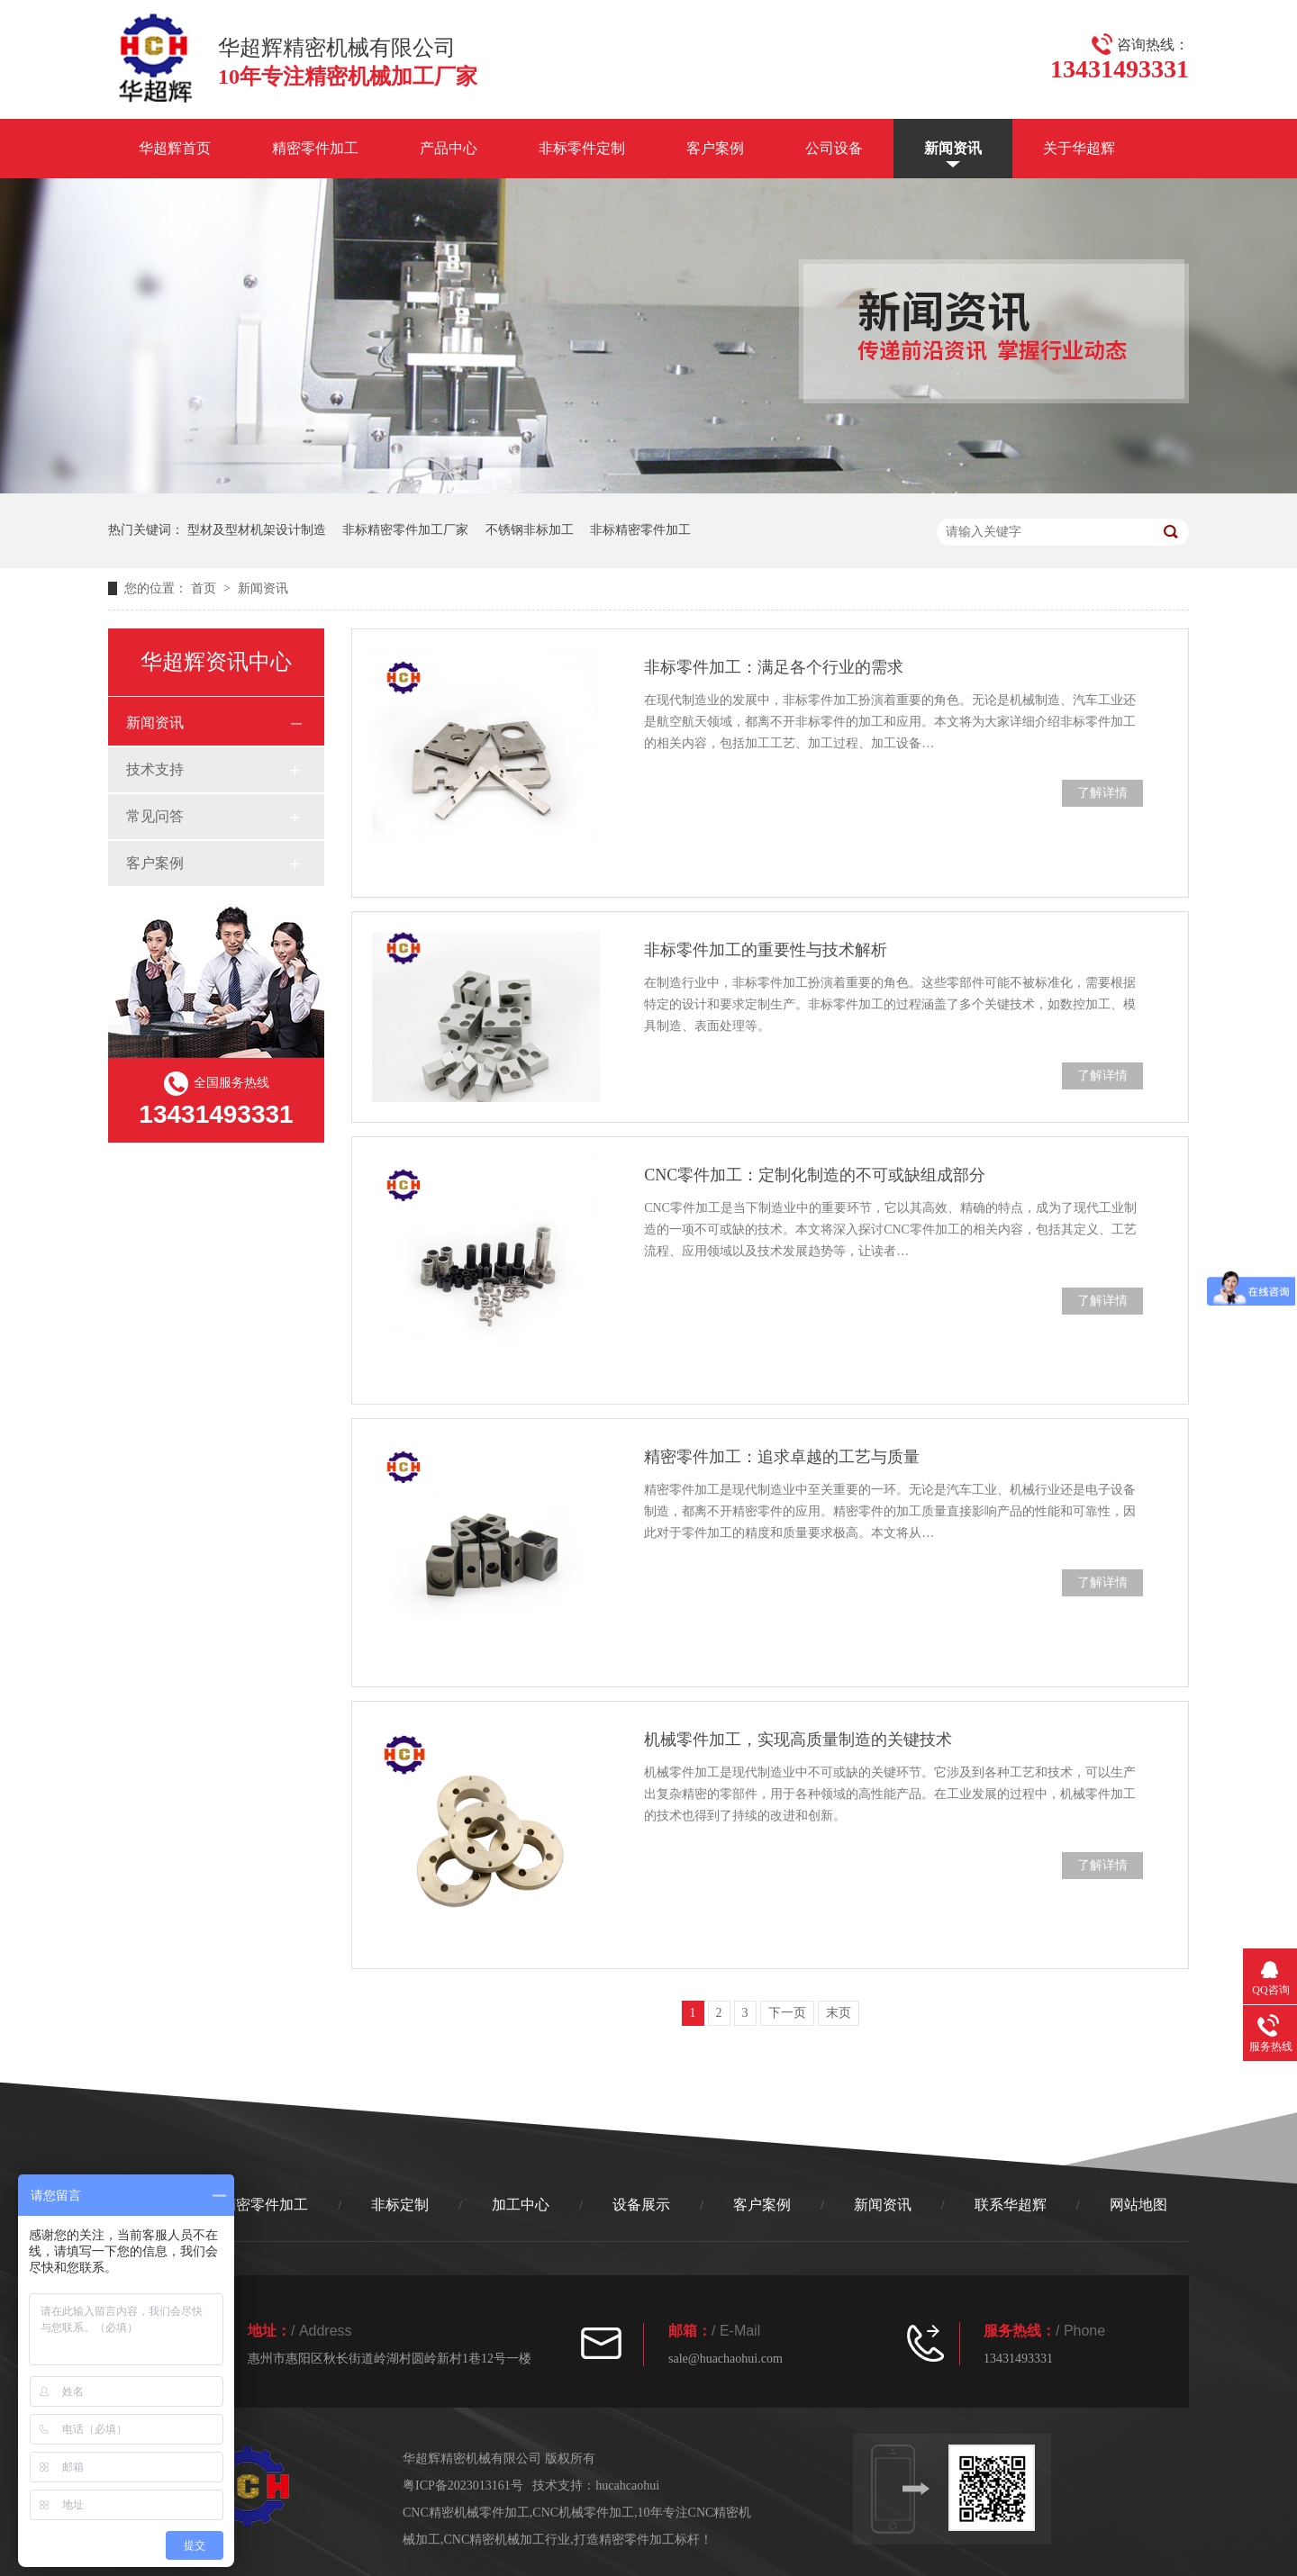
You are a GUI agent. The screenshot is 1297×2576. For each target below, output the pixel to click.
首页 (205, 588)
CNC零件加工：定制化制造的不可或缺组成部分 (814, 1175)
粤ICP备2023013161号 (463, 2485)
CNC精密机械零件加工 (466, 2512)
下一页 (787, 2013)
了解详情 (1102, 793)
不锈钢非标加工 (529, 530)
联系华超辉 (1011, 2204)
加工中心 (520, 2204)
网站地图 (1138, 2204)
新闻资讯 (953, 148)
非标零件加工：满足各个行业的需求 (773, 667)
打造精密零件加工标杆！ (643, 2539)
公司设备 (834, 148)
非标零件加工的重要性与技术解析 (765, 950)
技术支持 (155, 769)
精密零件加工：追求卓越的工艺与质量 (782, 1457)
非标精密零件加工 (640, 530)
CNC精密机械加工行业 (507, 2539)
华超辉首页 (175, 148)
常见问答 (155, 816)
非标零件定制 (582, 148)
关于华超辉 (1079, 148)
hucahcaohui (627, 2485)
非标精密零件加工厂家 (405, 530)
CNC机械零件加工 (583, 2512)
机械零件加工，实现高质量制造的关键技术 (798, 1740)
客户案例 (715, 148)
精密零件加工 (315, 148)
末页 (838, 2013)
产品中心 (448, 148)
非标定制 (400, 2204)
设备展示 (641, 2204)
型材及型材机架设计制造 (256, 530)
